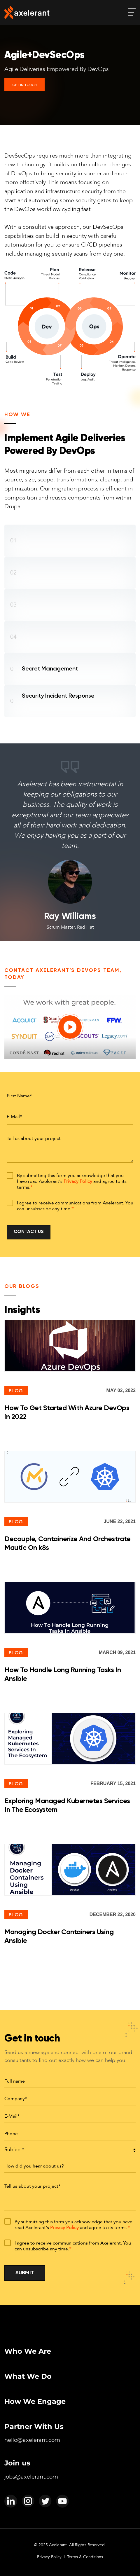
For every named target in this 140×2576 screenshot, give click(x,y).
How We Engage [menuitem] (35, 2401)
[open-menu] (132, 12)
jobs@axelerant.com (31, 2477)
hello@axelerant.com (32, 2440)
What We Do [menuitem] (28, 2376)
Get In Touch (24, 85)
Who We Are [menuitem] (27, 2351)
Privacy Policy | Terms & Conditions (70, 2557)
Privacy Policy (78, 1181)
